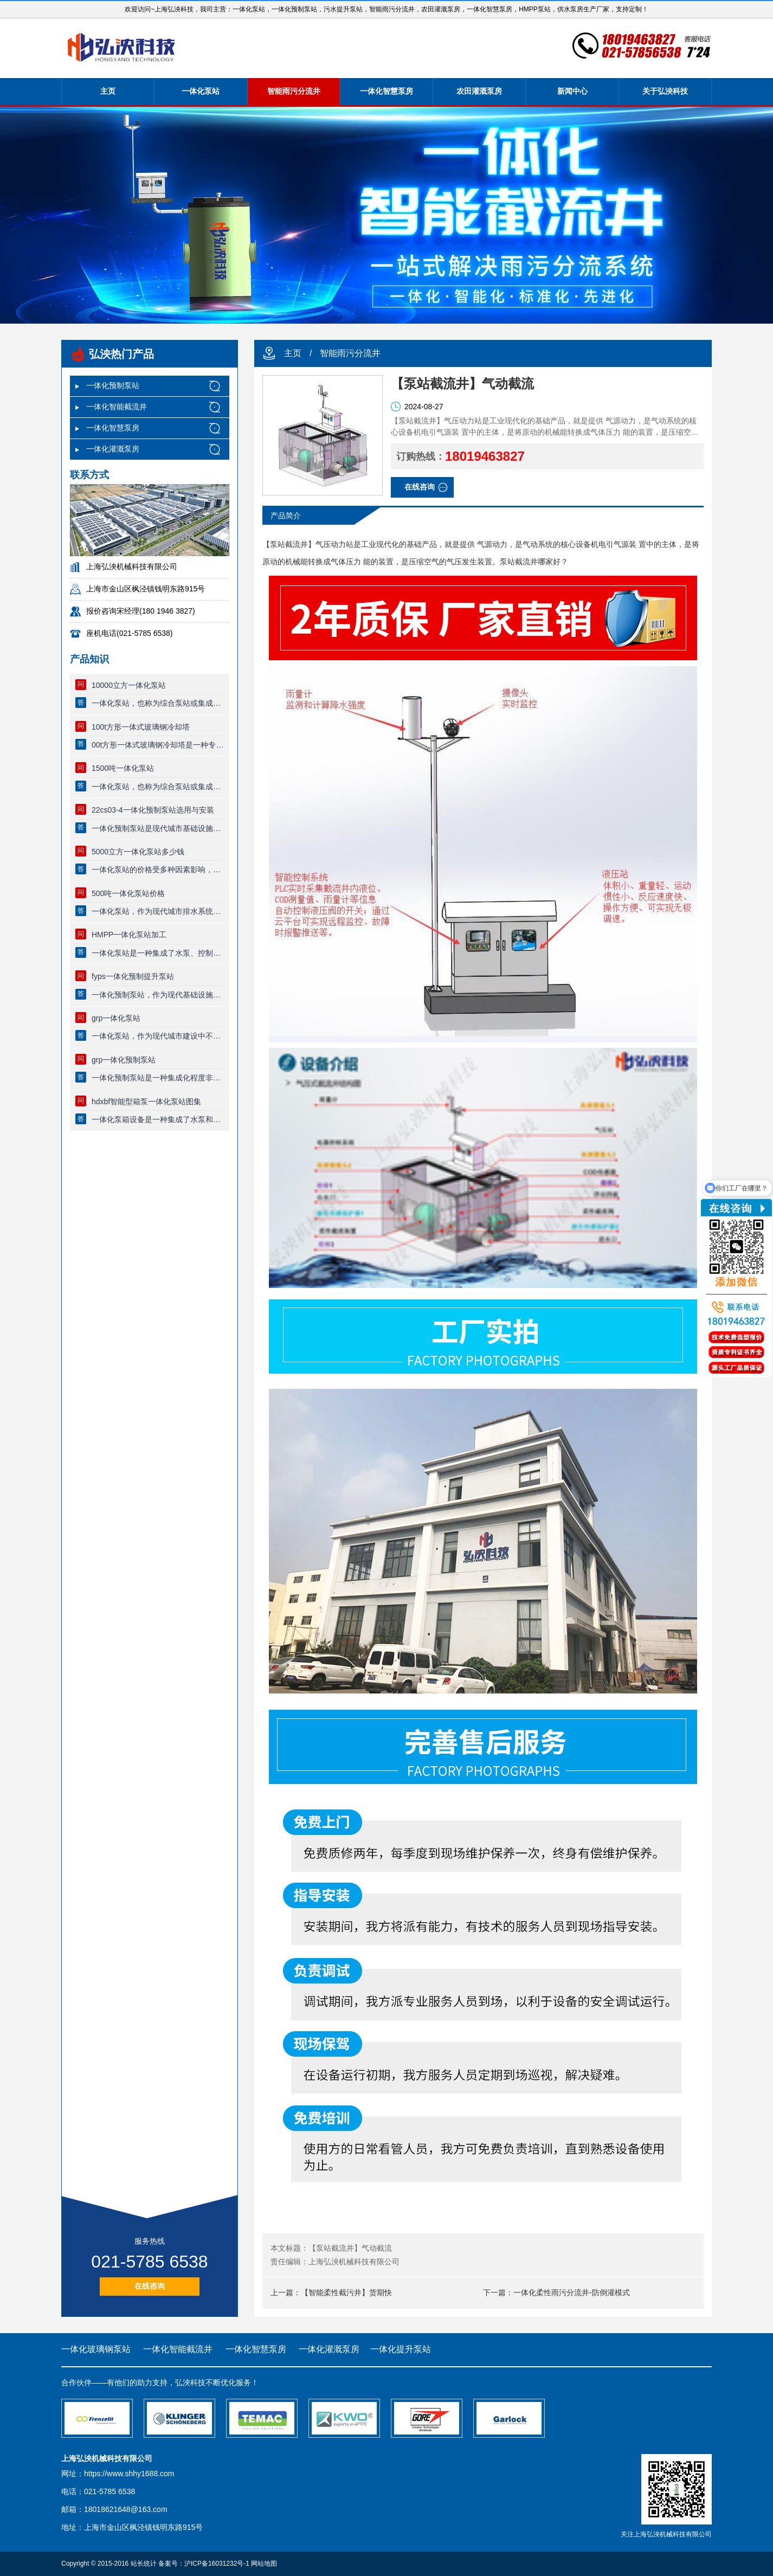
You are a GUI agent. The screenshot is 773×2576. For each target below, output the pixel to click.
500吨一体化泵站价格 (128, 893)
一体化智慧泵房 (386, 91)
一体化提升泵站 (400, 2349)
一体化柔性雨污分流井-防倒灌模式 (571, 2292)
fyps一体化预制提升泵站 (133, 976)
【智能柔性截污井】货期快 (346, 2292)
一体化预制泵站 (112, 385)
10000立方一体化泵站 (129, 685)
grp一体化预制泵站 (124, 1059)
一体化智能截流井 (116, 406)
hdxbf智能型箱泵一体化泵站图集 (146, 1101)
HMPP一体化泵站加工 (129, 934)
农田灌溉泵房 (479, 91)
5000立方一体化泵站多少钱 (138, 851)
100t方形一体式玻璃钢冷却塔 (141, 727)
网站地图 (264, 2563)
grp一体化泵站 (116, 1018)
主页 (107, 91)
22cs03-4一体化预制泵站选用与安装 (153, 810)
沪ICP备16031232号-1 (216, 2563)
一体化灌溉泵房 (112, 449)
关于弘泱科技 (665, 91)
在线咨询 (149, 2286)
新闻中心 (572, 91)
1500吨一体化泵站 (123, 768)
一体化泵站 (201, 91)
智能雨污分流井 (293, 91)
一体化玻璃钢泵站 (96, 2349)
